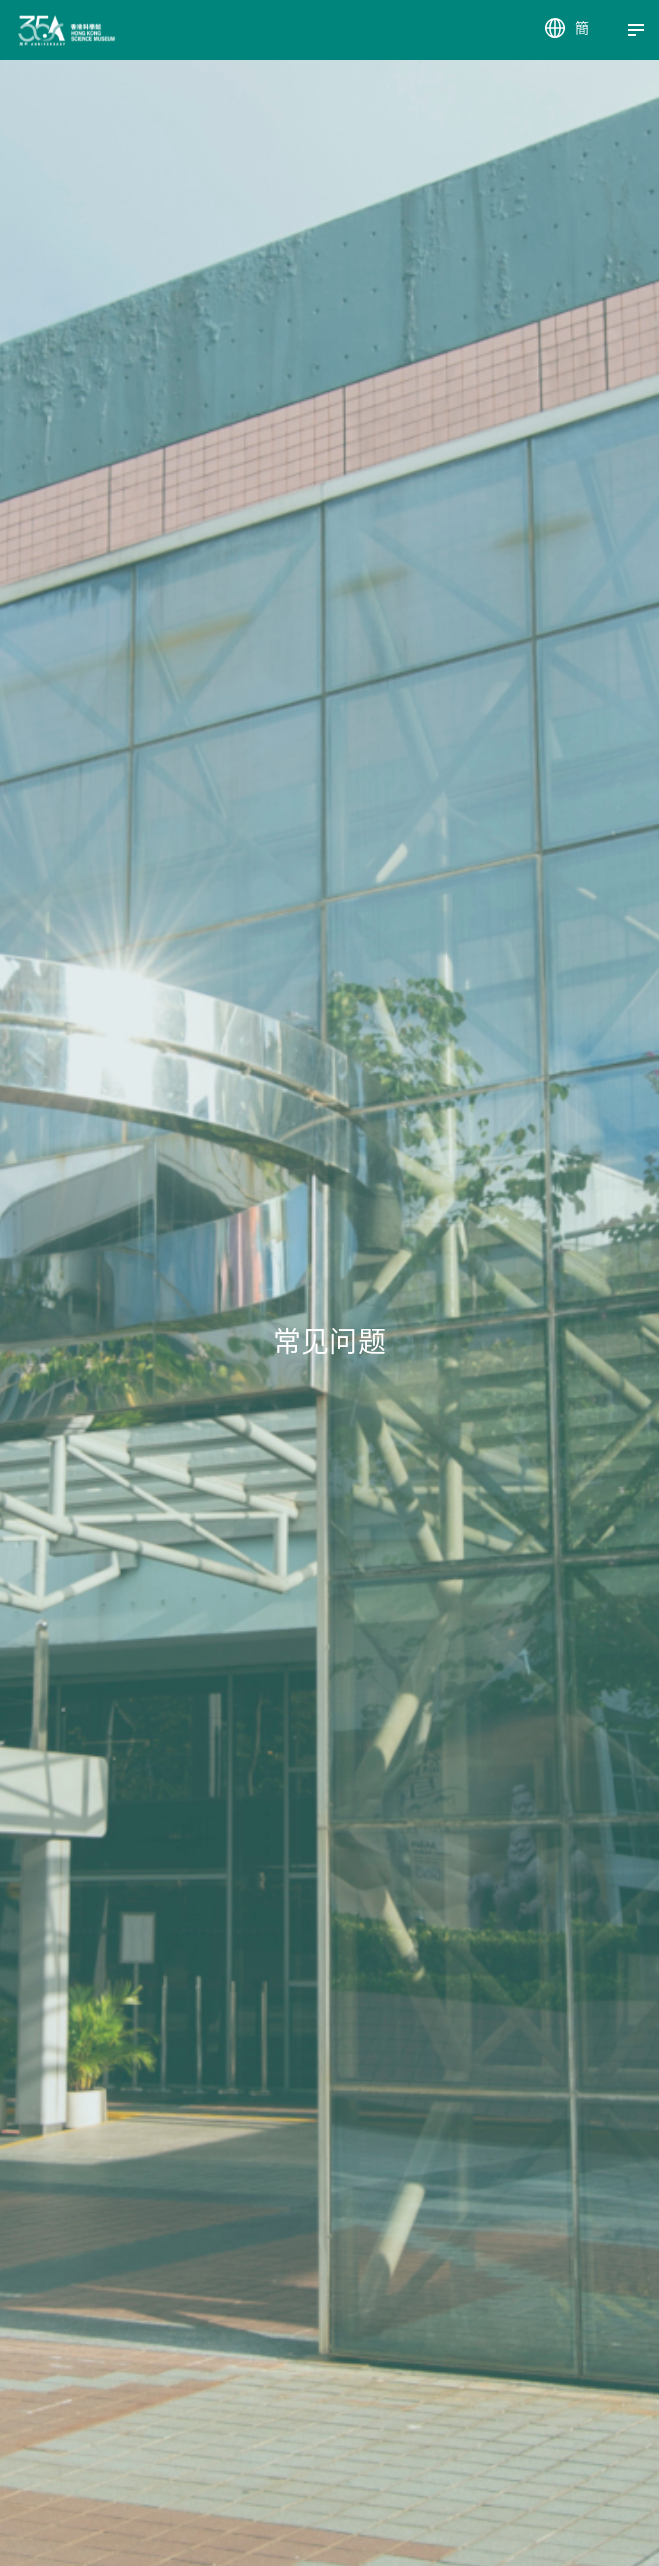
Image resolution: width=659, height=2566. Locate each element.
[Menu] (636, 30)
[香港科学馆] (32, 30)
